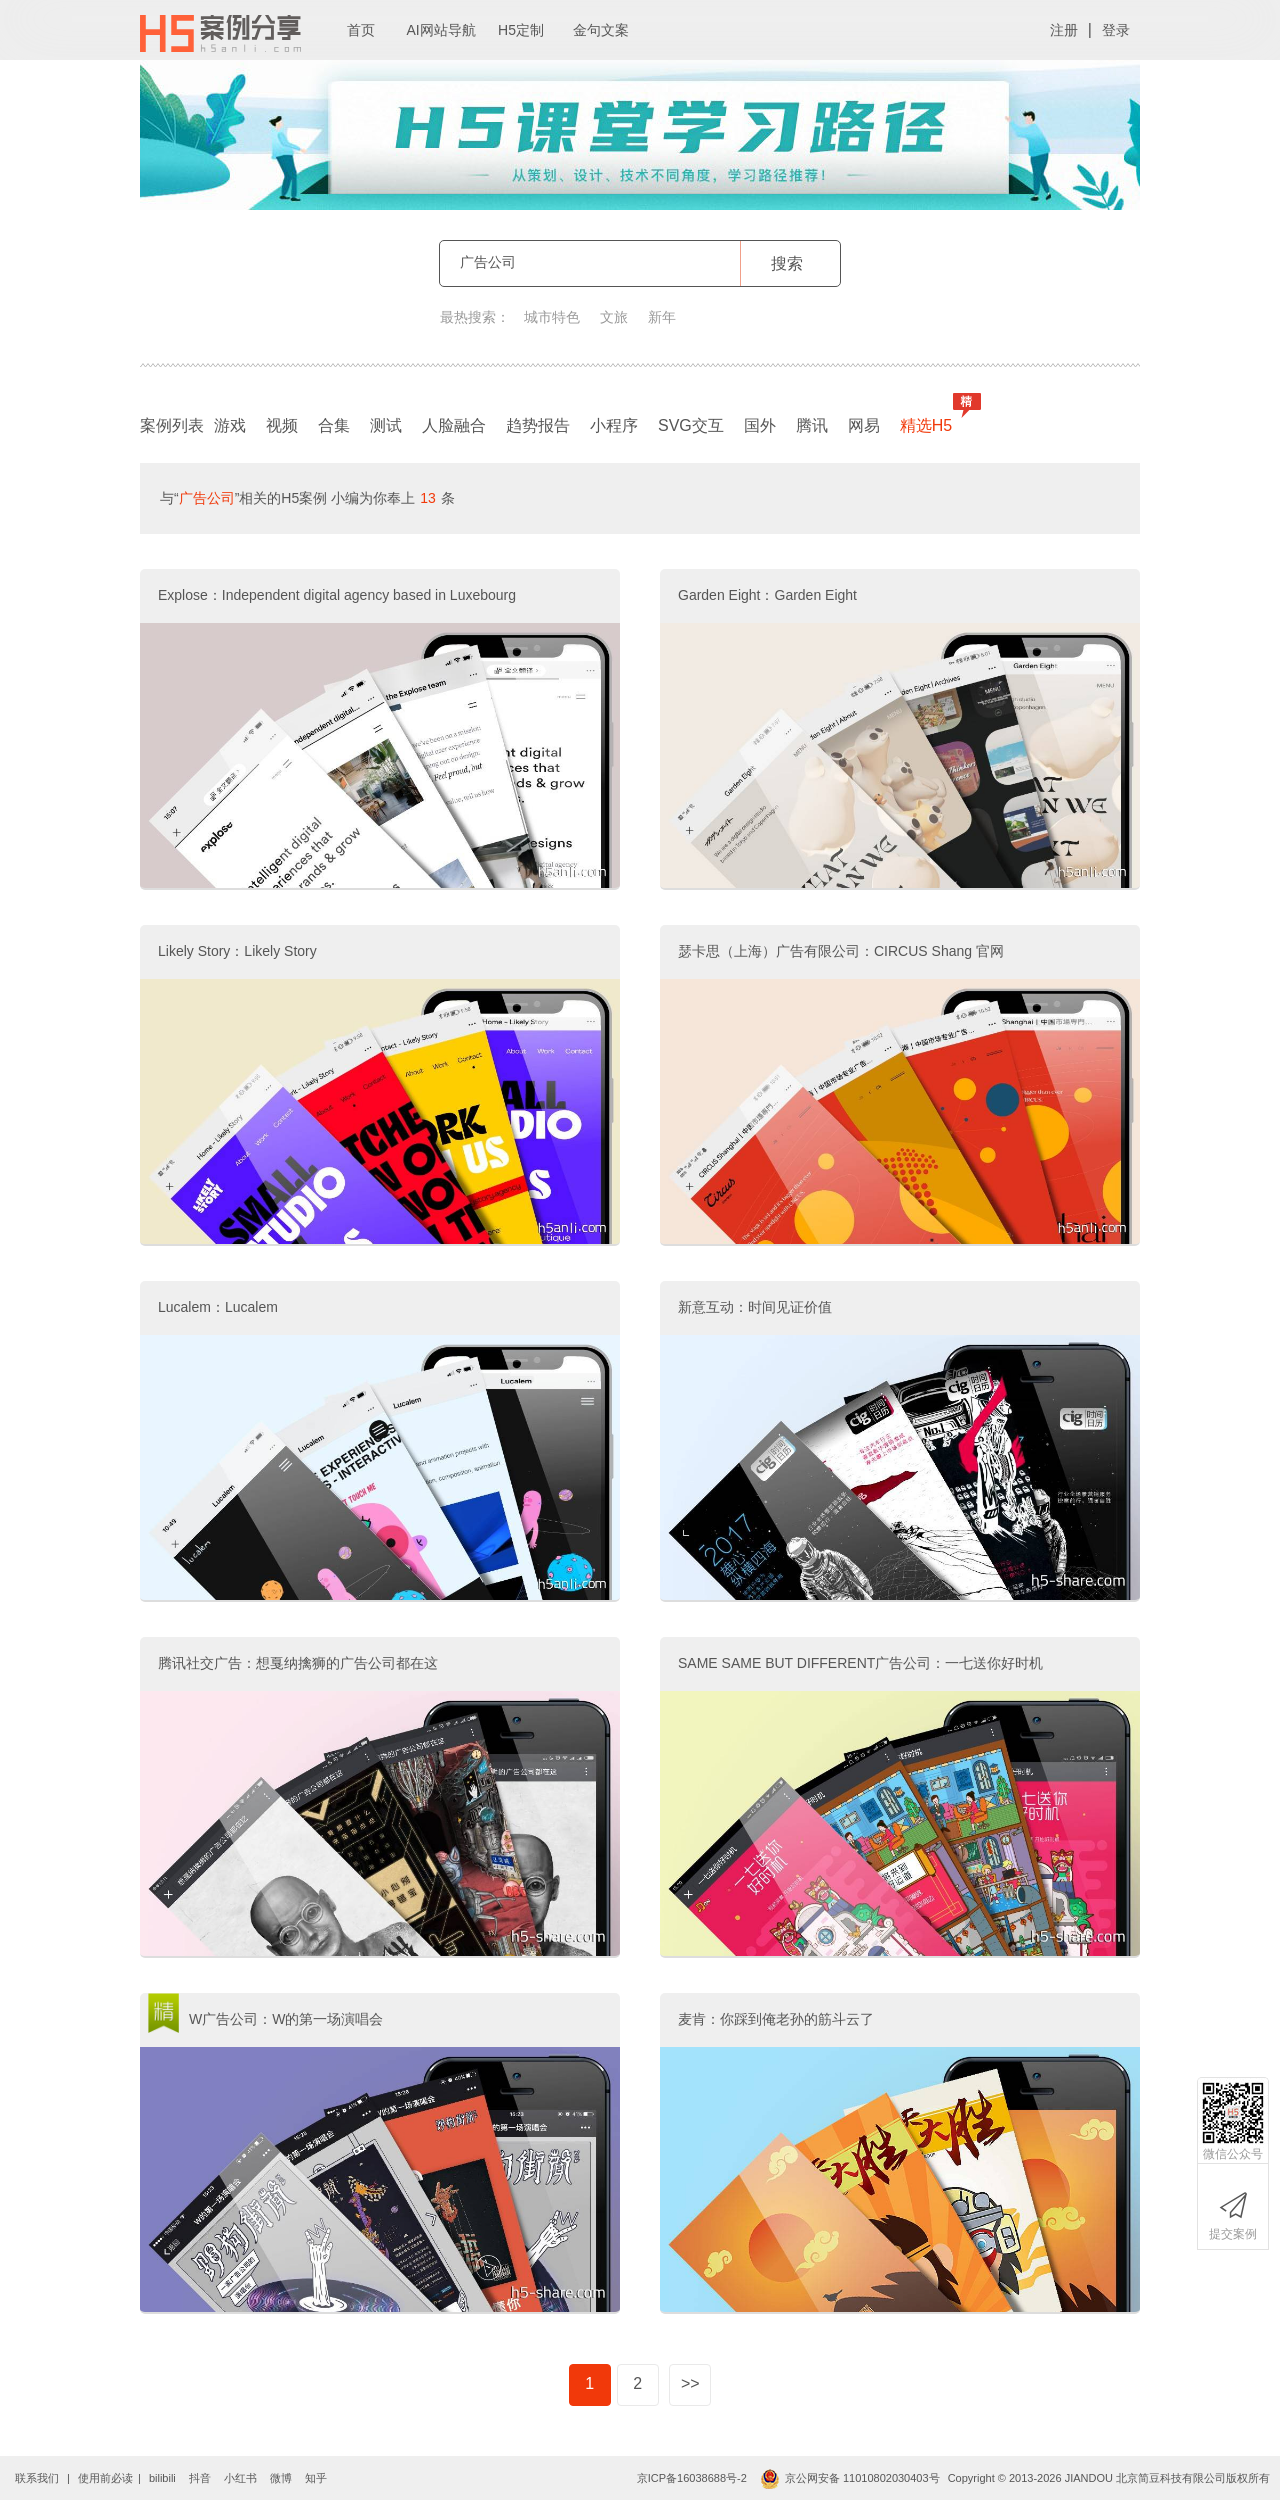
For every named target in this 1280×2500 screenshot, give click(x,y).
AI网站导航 (440, 30)
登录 (1116, 30)
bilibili (162, 2478)
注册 (1064, 30)
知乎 (316, 2478)
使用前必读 (105, 2478)
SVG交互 (691, 425)
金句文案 (601, 30)
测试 (386, 425)
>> (690, 2383)
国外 (760, 425)
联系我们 (37, 2478)
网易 (864, 425)
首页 (361, 30)
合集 (334, 425)
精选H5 (931, 421)
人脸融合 (454, 425)
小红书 (240, 2478)
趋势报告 (538, 425)
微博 (281, 2478)
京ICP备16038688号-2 (692, 2478)
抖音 (200, 2478)
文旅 (614, 317)
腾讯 (812, 425)
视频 (282, 425)
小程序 (614, 425)
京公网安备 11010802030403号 (850, 2478)
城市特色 (552, 317)
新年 (662, 317)
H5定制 (521, 30)
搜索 (787, 263)
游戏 (230, 425)
